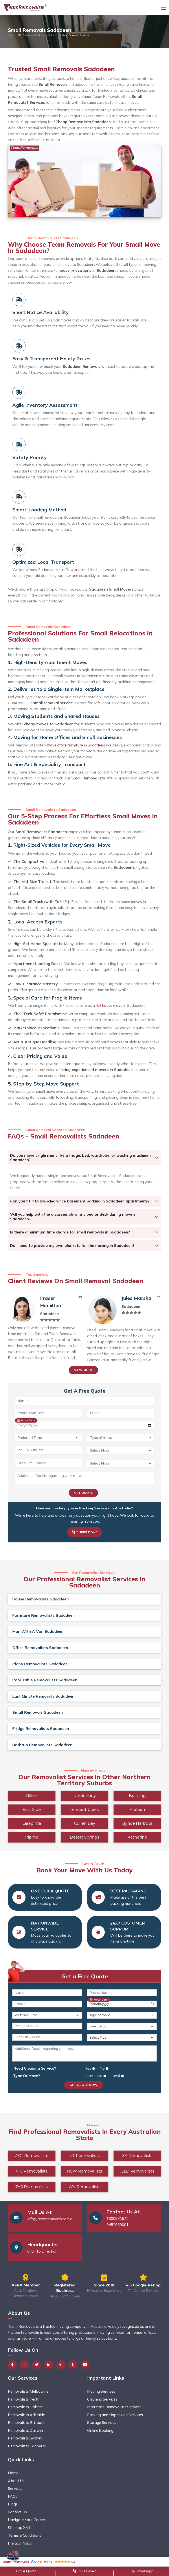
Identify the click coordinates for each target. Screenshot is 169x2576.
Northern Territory (34, 35)
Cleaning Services (102, 2399)
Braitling (137, 1795)
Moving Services (101, 2391)
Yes (88, 2068)
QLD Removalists (137, 2171)
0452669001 (118, 2224)
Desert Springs (84, 1837)
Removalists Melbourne (28, 2391)
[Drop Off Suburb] (48, 1463)
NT (19, 35)
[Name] (84, 1401)
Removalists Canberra (27, 2446)
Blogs (13, 2504)
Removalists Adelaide (26, 2414)
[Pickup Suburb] (48, 1450)
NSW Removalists (84, 2171)
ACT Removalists (31, 2155)
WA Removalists (84, 2186)
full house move (109, 1005)
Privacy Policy (20, 2543)
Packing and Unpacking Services (115, 2414)
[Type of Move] (120, 1438)
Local (115, 2076)
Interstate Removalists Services (114, 2407)
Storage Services (101, 2422)
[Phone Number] (48, 1413)
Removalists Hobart (25, 2407)
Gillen (31, 1795)
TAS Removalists (32, 2186)
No (102, 2068)
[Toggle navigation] (163, 8)
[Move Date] (84, 1425)
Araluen (137, 1809)
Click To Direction (42, 2251)
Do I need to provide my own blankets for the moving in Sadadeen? (72, 1245)
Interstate (93, 2076)
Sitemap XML (19, 2527)
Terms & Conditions (24, 2535)
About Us (16, 2480)
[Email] (120, 1413)
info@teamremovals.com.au (51, 2219)
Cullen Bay (84, 1823)
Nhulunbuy (84, 1795)
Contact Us (17, 2512)
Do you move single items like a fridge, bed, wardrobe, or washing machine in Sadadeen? (81, 1157)
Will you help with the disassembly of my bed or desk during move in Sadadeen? (73, 1216)
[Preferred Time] (48, 1438)
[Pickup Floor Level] (120, 1451)
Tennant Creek (84, 1809)
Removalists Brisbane (26, 2422)
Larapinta (31, 1823)
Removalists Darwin (25, 2430)
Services (15, 2488)
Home (11, 35)
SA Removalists (137, 2155)
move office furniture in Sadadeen (76, 745)
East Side (32, 1809)
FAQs (12, 2496)
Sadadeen (53, 35)
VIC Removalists (32, 2171)
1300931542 (84, 1532)
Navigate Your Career (26, 2519)
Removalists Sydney (25, 2438)
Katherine (137, 1837)
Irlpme (31, 1837)
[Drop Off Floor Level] (120, 1463)
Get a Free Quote (84, 1976)
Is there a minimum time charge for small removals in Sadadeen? (70, 1232)
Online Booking (100, 2430)
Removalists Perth (23, 2399)
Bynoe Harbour (137, 1823)
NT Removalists (84, 2155)
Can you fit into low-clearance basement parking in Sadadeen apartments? (80, 1201)
